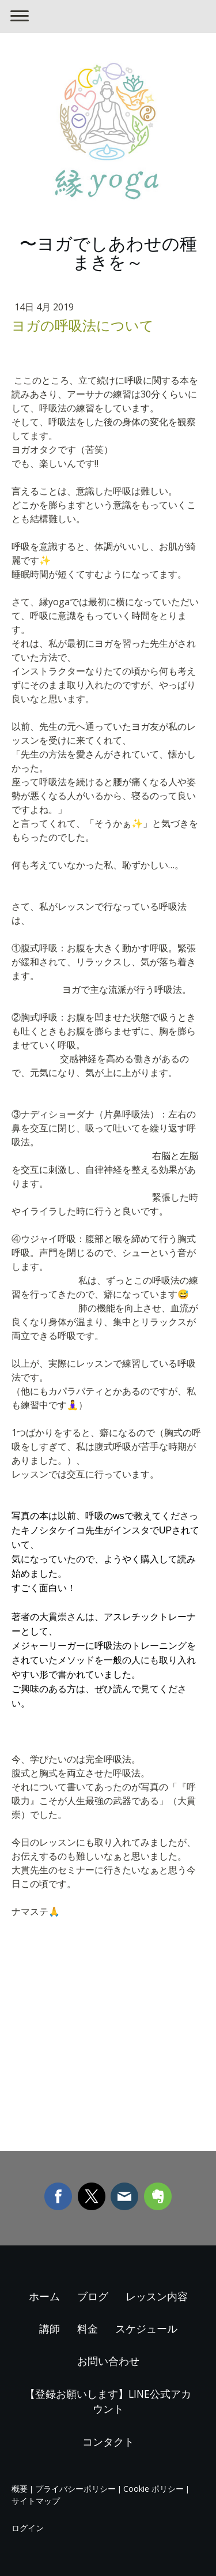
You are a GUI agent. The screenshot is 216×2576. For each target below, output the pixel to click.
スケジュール (146, 2328)
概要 (20, 2488)
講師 (49, 2328)
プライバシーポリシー (75, 2488)
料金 (87, 2328)
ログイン (28, 2527)
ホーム (44, 2296)
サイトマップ (36, 2500)
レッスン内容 (157, 2296)
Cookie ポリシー (153, 2488)
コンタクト (108, 2441)
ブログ (92, 2296)
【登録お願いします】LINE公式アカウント (108, 2401)
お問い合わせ (108, 2361)
